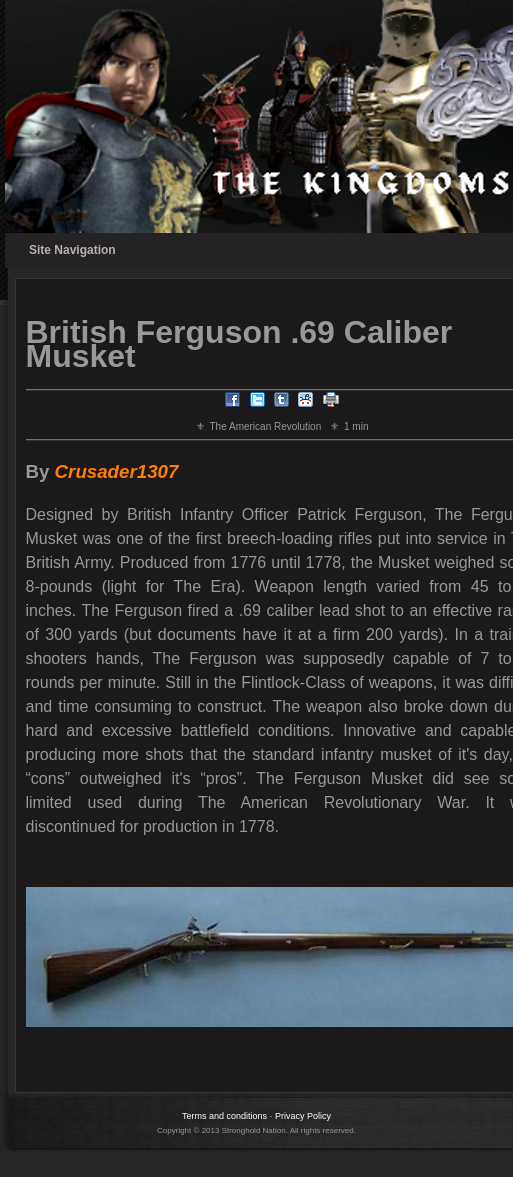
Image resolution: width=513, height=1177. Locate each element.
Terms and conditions (224, 1116)
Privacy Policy (303, 1116)
